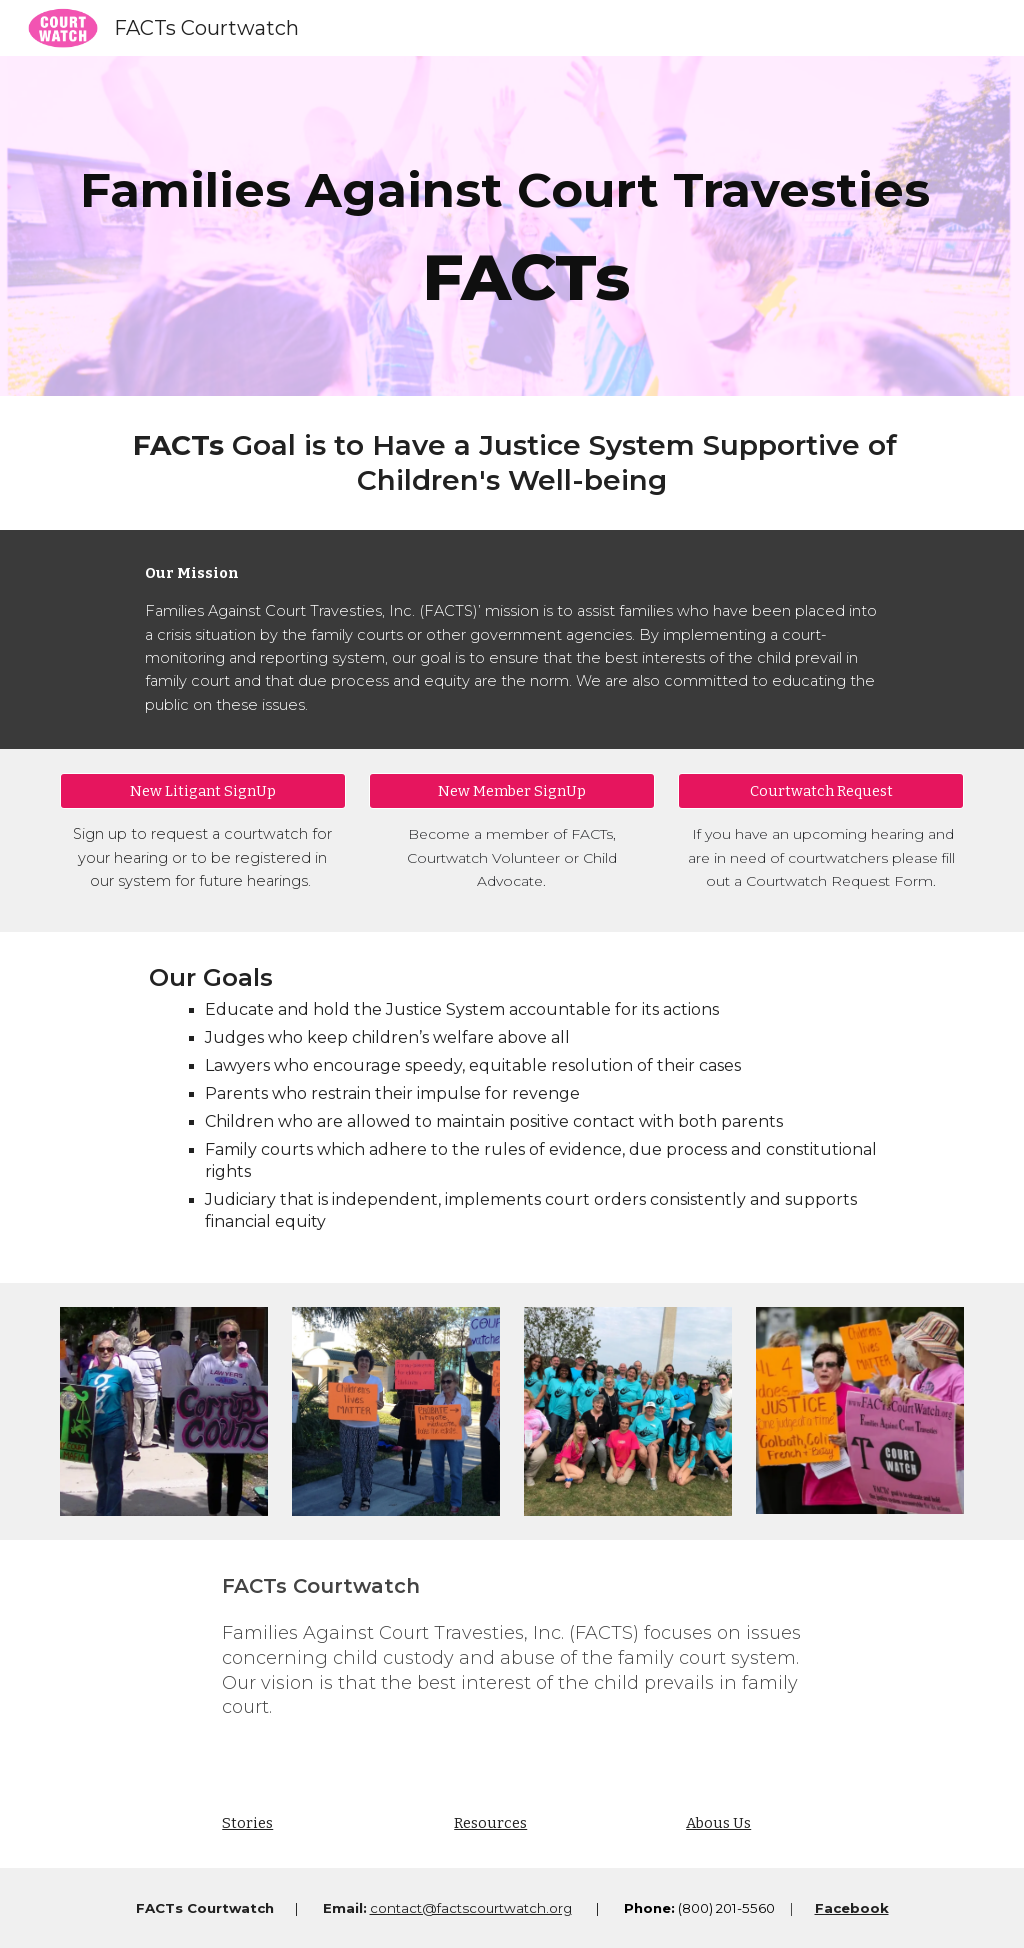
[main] (512, 226)
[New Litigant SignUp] (203, 791)
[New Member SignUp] (512, 791)
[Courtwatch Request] (821, 791)
